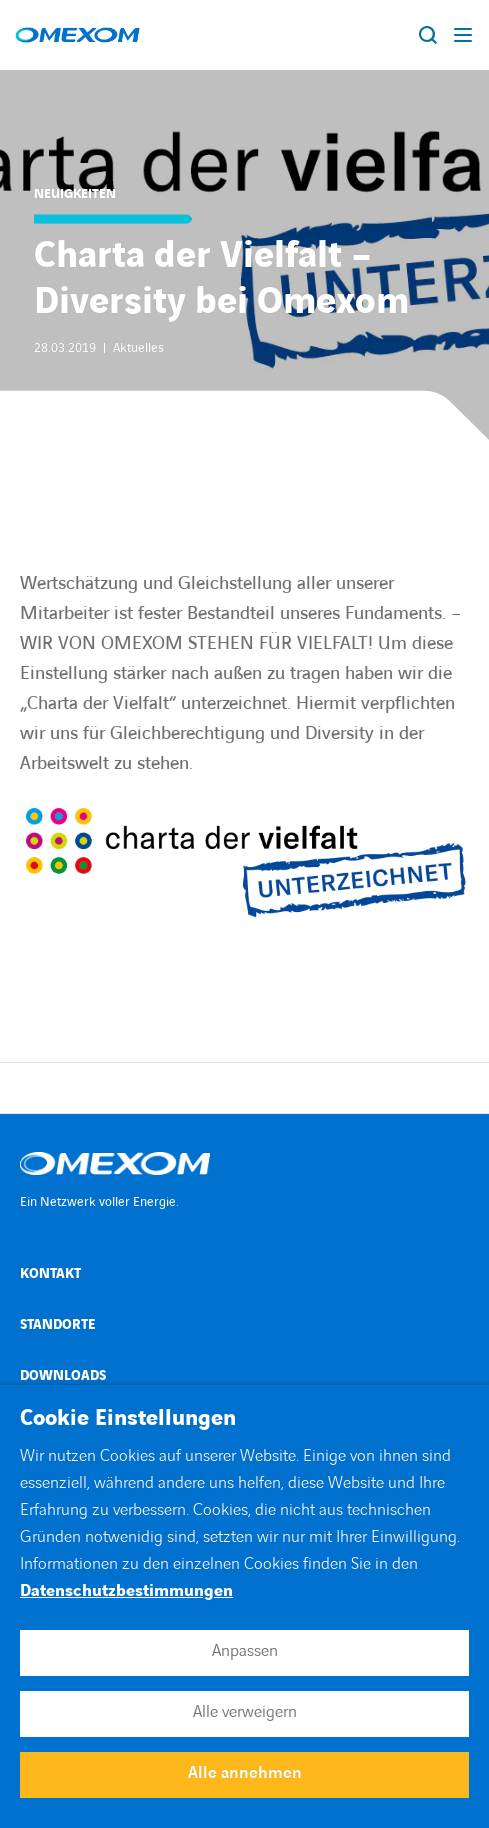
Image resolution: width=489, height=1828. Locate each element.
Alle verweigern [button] (245, 1712)
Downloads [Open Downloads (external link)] (63, 1375)
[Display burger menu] (464, 35)
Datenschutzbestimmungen (126, 1591)
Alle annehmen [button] (245, 1773)
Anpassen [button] (245, 1651)
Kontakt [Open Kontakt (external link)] (50, 1273)
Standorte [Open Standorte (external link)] (57, 1324)
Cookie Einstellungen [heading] (128, 1419)
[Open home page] (77, 35)
